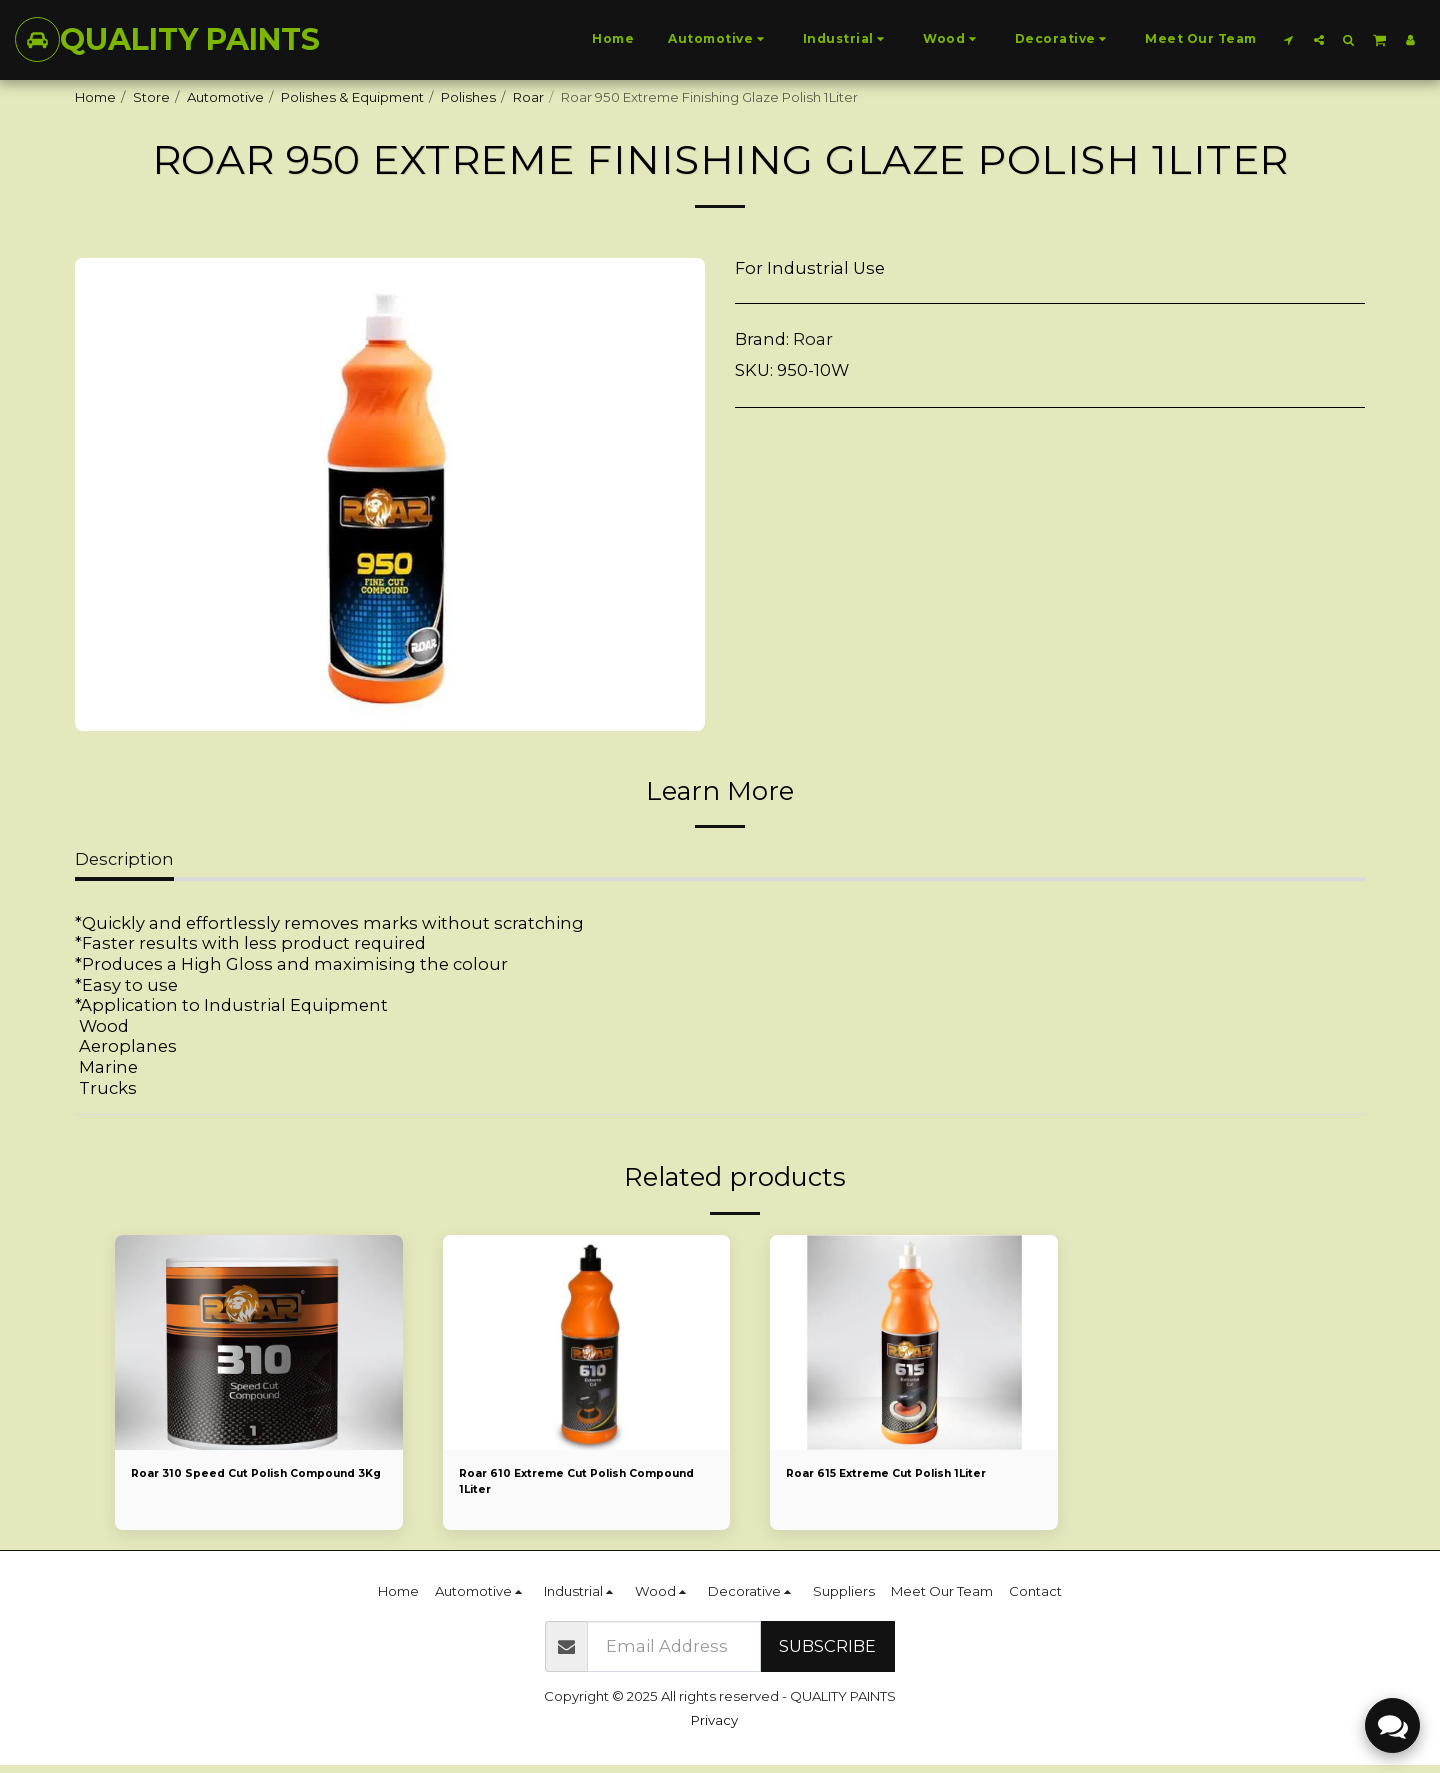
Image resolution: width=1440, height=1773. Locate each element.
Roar (528, 97)
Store (151, 97)
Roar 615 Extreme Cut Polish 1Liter (912, 1475)
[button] (1289, 39)
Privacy (714, 1728)
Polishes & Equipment (352, 97)
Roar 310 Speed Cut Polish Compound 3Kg (228, 1485)
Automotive (225, 97)
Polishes (468, 97)
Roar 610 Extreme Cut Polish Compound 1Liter (564, 1485)
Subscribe (827, 1654)
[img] (259, 1343)
